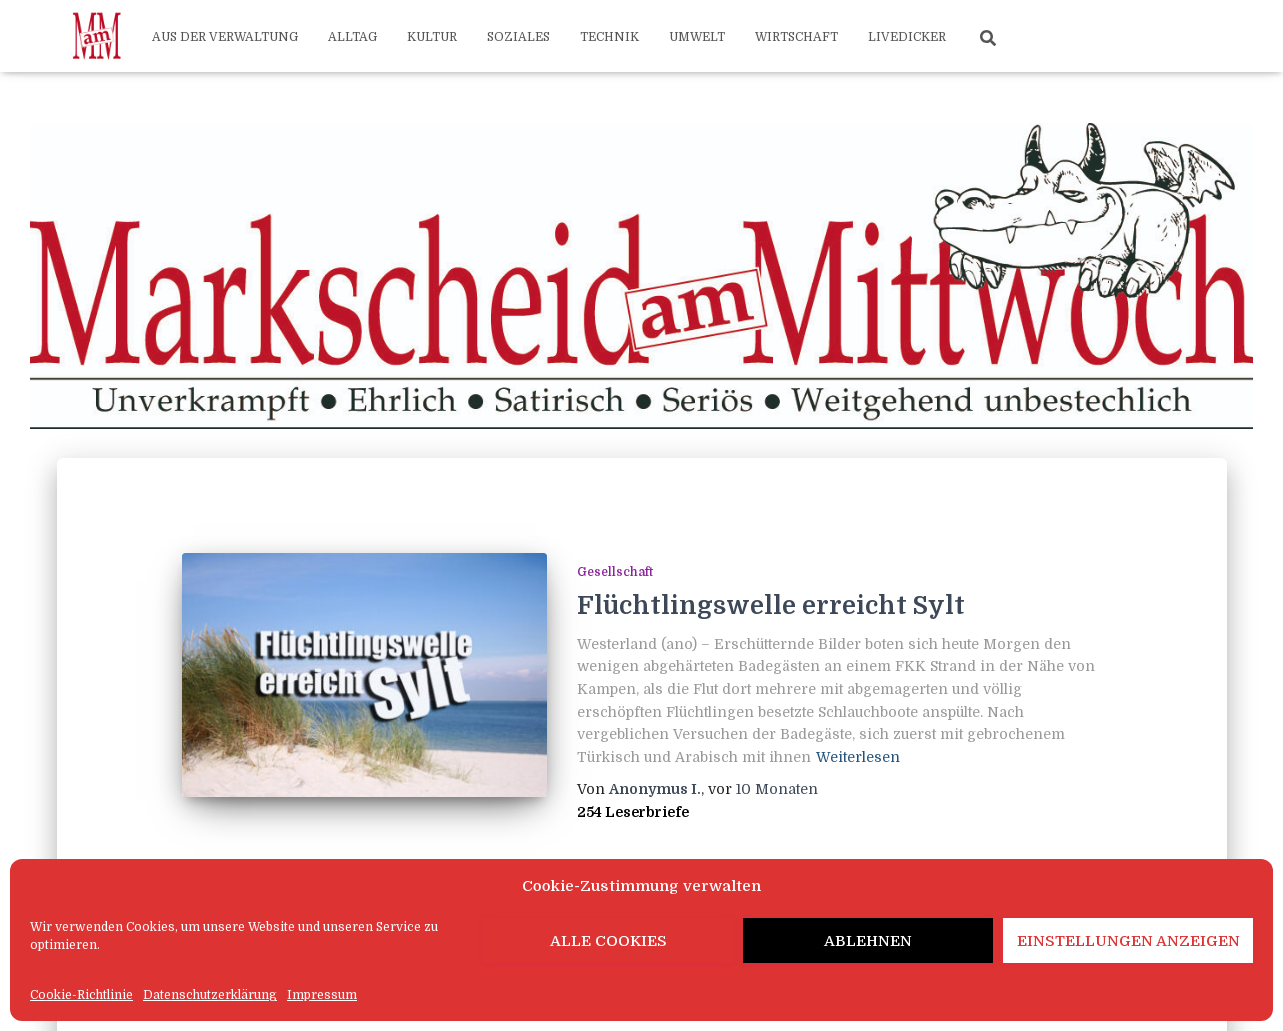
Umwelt (697, 37)
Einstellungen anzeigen (1128, 941)
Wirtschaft (796, 37)
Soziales (518, 37)
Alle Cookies (608, 941)
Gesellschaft (615, 572)
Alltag (352, 37)
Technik (609, 37)
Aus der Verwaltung (225, 37)
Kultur (432, 37)
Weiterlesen (858, 757)
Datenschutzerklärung (210, 995)
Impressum (322, 995)
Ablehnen (868, 941)
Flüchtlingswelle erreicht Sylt (771, 605)
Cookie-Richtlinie (81, 995)
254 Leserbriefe (633, 812)
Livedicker (907, 37)
